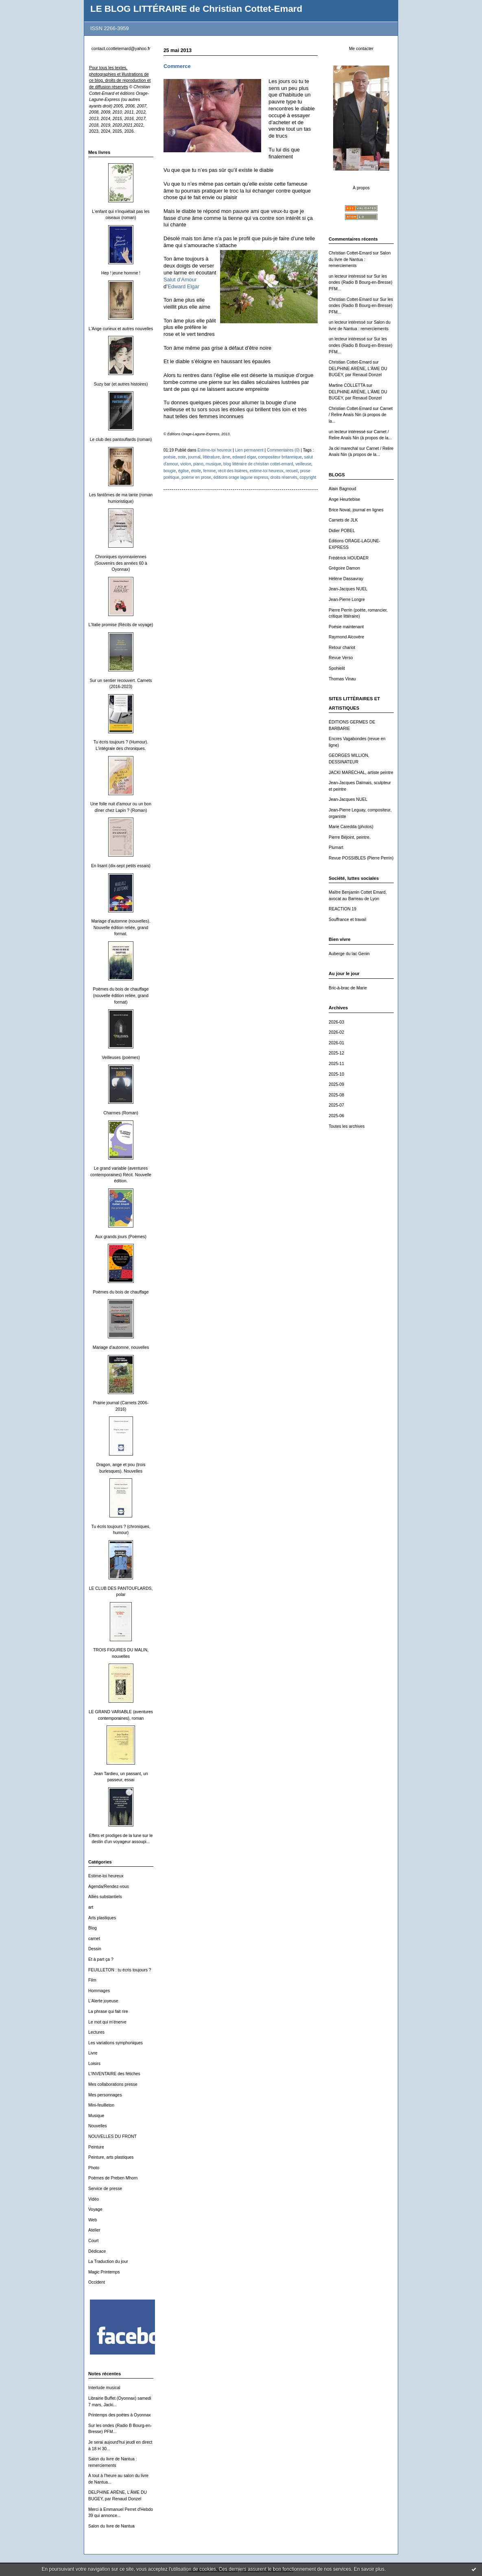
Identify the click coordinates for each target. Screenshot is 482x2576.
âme (226, 457)
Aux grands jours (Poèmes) (120, 1236)
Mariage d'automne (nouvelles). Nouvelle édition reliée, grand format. (120, 927)
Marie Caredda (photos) (351, 826)
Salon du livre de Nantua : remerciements (359, 259)
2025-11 (336, 1063)
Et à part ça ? (100, 1959)
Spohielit (337, 668)
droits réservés (283, 477)
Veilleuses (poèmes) (121, 1057)
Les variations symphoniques (115, 2043)
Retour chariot (342, 647)
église (183, 471)
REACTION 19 (342, 909)
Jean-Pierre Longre (347, 599)
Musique (96, 2115)
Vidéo (93, 2199)
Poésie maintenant (346, 627)
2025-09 (336, 1084)
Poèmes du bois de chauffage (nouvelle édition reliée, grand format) (120, 995)
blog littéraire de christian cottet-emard (258, 464)
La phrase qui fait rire (108, 2011)
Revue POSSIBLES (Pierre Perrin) (361, 858)
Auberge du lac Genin (349, 953)
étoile (196, 471)
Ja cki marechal (343, 448)
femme (209, 471)
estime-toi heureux (267, 471)
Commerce (177, 66)
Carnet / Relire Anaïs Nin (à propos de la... (361, 414)
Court (93, 2240)
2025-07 (336, 1105)
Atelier (94, 2230)
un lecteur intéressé (347, 276)
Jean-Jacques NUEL (348, 589)
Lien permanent (249, 450)
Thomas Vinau (342, 679)
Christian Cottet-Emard (350, 253)
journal (194, 457)
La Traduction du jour (108, 2261)
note (182, 457)
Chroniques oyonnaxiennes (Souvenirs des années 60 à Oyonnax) (120, 563)
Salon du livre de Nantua (111, 2526)
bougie (170, 471)
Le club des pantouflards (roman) (121, 439)
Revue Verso (341, 658)
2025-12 (336, 1053)
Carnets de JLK (343, 520)
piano (198, 464)
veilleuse (303, 464)
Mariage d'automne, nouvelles (121, 1347)
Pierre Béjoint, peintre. (350, 837)
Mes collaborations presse (112, 2084)
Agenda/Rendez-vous (108, 1886)
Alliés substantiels (105, 1896)
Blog (92, 1928)
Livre (93, 2053)
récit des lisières (232, 471)
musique (213, 464)
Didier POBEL (342, 530)
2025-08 (336, 1095)
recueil (292, 471)
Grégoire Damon (344, 568)
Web (92, 2220)
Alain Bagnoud (342, 489)
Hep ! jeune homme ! (120, 273)
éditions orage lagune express (241, 477)
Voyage (95, 2209)
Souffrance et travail (347, 919)
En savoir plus (369, 2569)
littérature (211, 457)
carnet (94, 1938)
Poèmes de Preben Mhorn (112, 2178)
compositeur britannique (280, 457)
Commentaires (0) (283, 450)
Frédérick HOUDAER (349, 558)
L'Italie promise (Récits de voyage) (120, 625)
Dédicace (97, 2251)
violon (185, 464)
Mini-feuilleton (101, 2105)
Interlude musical (104, 2387)
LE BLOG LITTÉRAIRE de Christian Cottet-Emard (196, 9)
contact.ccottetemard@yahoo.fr (121, 48)
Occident (96, 2282)
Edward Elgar (183, 286)
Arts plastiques (102, 1918)
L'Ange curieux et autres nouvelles (121, 329)
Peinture (96, 2147)
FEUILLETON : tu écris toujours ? (119, 1970)
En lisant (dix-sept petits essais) (120, 866)
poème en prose (196, 477)
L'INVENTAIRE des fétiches (114, 2074)
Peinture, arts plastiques (110, 2157)
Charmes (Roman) (120, 1113)
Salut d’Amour (180, 279)
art (90, 1907)
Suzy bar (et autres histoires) (121, 384)
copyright (308, 477)
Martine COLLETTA (347, 385)
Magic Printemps (104, 2272)
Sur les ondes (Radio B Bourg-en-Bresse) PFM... (361, 282)
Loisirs (94, 2063)
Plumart (336, 847)
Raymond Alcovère (346, 637)
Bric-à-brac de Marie (348, 988)
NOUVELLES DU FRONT (112, 2136)
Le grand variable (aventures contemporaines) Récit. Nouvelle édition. (120, 1174)
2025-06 (336, 1116)
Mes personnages (105, 2095)
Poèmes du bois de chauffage (120, 1292)
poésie (170, 457)
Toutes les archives (346, 1126)
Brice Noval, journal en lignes (356, 510)
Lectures (96, 2032)
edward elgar (244, 457)
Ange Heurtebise (344, 499)
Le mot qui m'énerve (107, 2022)
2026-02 (336, 1032)
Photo (93, 2168)
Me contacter (361, 48)
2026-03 (336, 1022)
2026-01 (336, 1043)
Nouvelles (97, 2126)
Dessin (94, 1949)
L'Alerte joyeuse (103, 2001)
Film (92, 1980)
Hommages (99, 1990)
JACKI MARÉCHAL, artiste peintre (361, 772)
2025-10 (336, 1074)
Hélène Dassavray (346, 579)
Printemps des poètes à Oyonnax (119, 2415)
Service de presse (105, 2188)
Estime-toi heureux (106, 1876)
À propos (361, 188)
